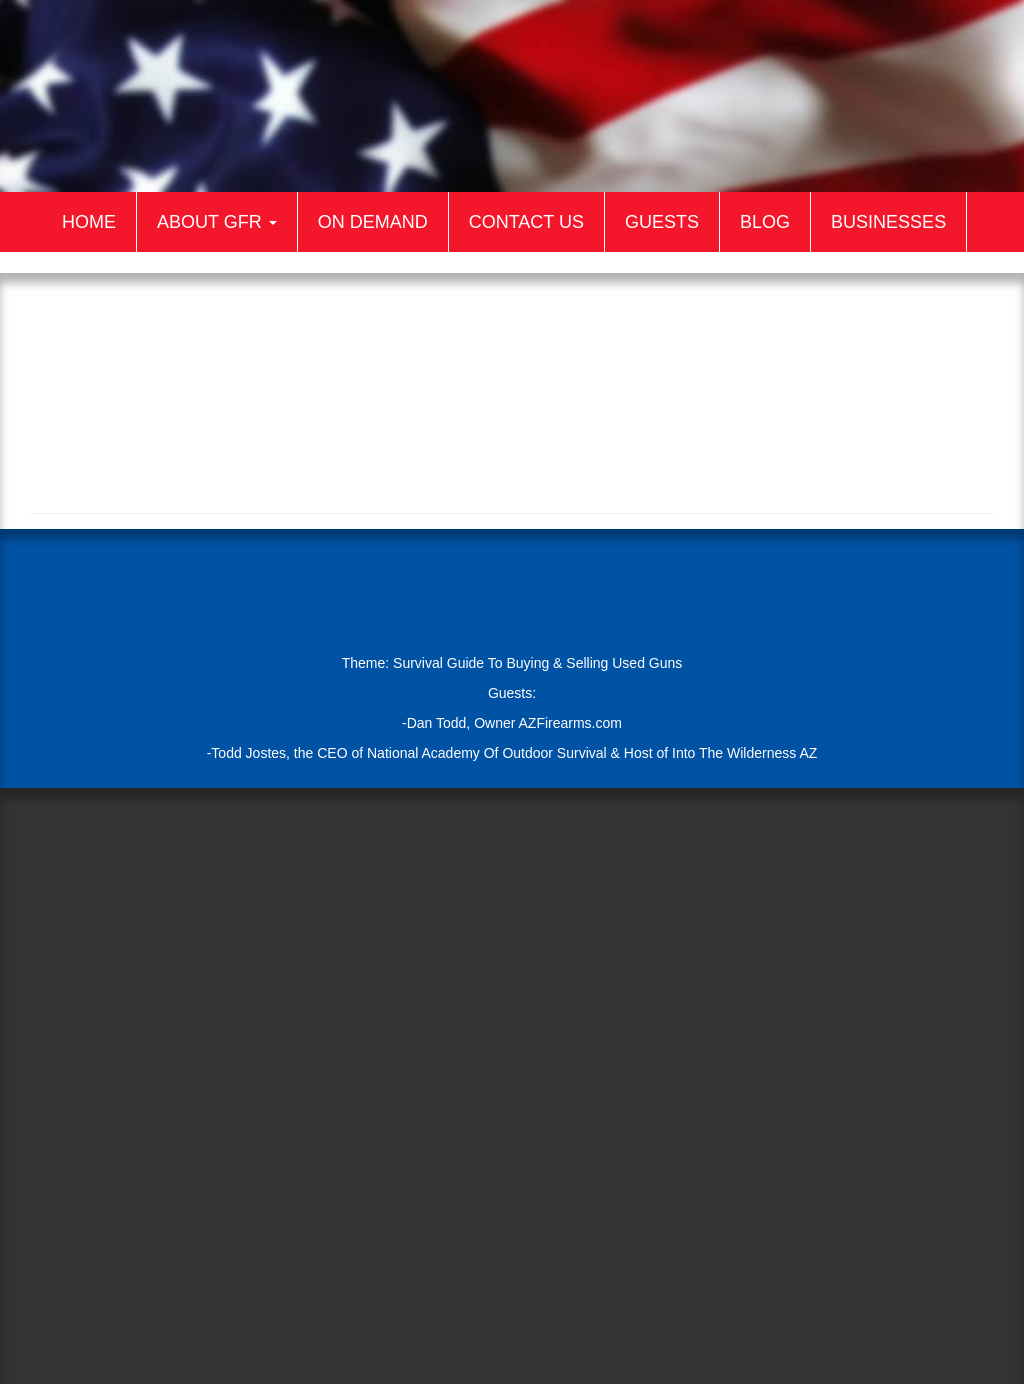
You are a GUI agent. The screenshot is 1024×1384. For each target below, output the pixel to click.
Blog (765, 222)
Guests (662, 222)
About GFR (217, 222)
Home (89, 222)
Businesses (888, 222)
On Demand (373, 222)
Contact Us (526, 222)
